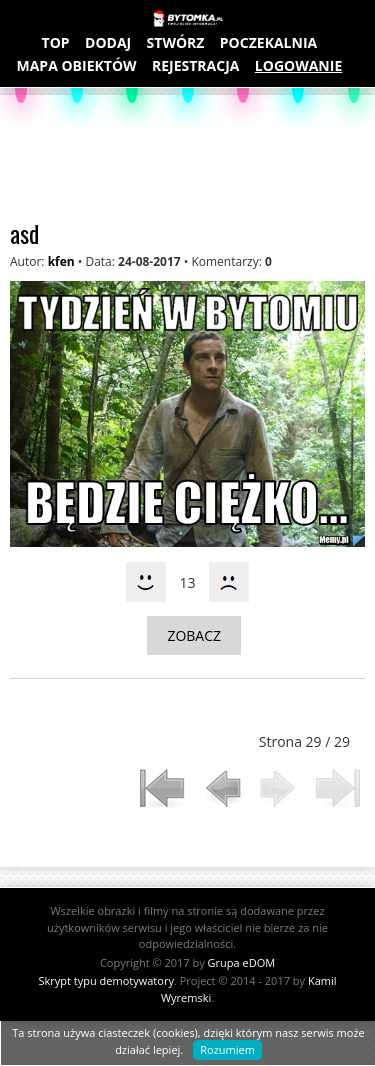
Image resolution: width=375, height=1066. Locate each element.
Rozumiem (227, 1049)
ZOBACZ (194, 635)
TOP (56, 42)
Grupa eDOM (242, 962)
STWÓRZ (176, 42)
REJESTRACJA (196, 65)
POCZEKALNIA (268, 42)
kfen (61, 261)
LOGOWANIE (298, 65)
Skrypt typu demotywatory (105, 980)
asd (24, 233)
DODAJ (108, 42)
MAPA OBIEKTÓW (77, 65)
